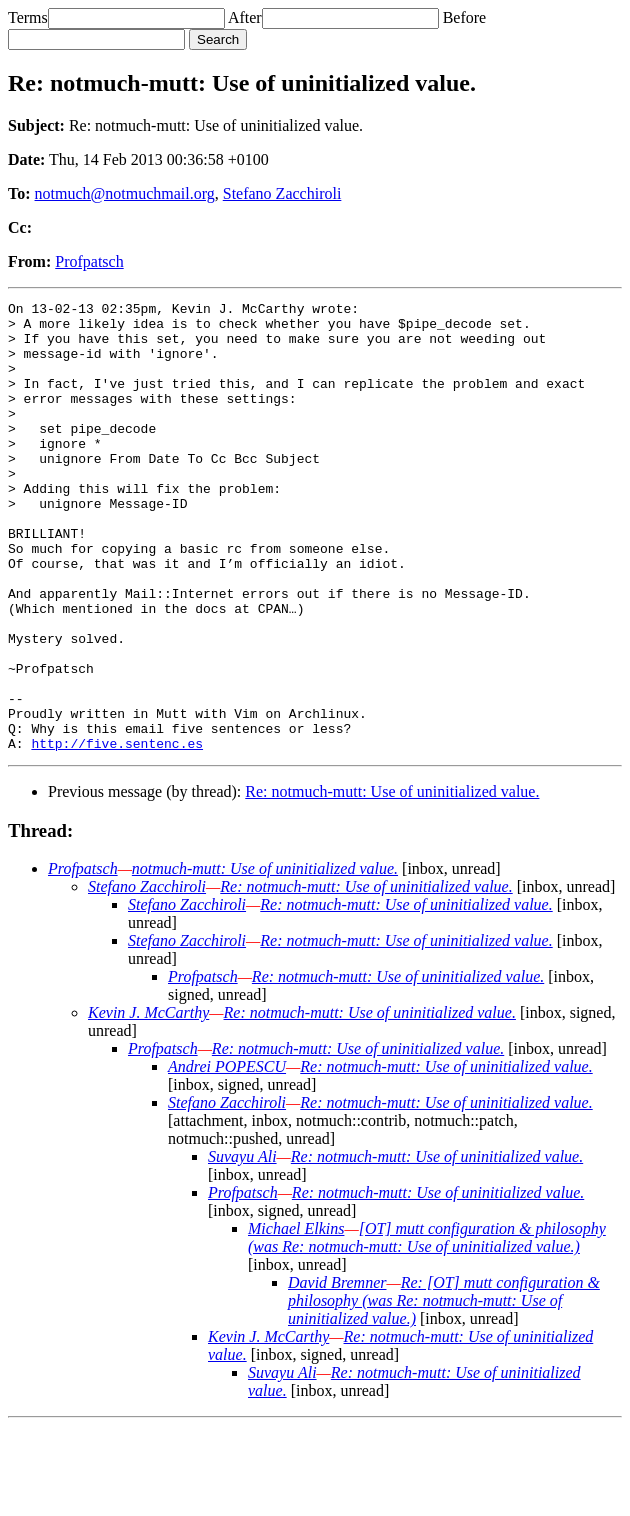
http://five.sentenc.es (117, 833)
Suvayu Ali (242, 1246)
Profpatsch (89, 261)
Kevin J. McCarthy (148, 1102)
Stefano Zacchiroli (282, 193)
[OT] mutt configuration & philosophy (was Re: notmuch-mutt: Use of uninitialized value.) (427, 1327)
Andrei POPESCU (227, 1156)
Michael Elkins (296, 1318)
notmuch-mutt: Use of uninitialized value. (265, 958)
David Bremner (337, 1372)
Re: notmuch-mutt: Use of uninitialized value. (392, 881)
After (245, 17)
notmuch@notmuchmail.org (125, 193)
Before (465, 17)
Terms (28, 17)
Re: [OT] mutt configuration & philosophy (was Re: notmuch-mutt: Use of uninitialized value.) (444, 1390)
